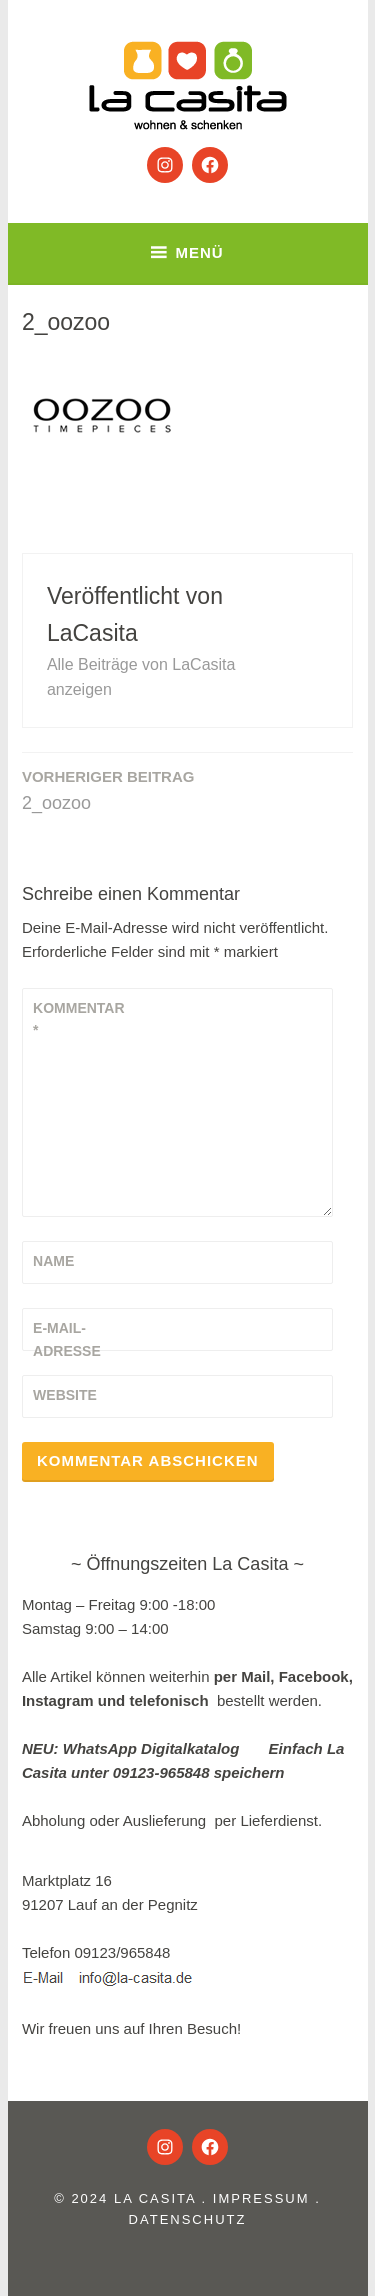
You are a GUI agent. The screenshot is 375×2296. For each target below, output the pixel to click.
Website (65, 1395)
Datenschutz (188, 2219)
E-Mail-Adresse (67, 1339)
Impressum (261, 2198)
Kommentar (79, 1019)
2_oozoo (108, 789)
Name (53, 1261)
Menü (199, 252)
